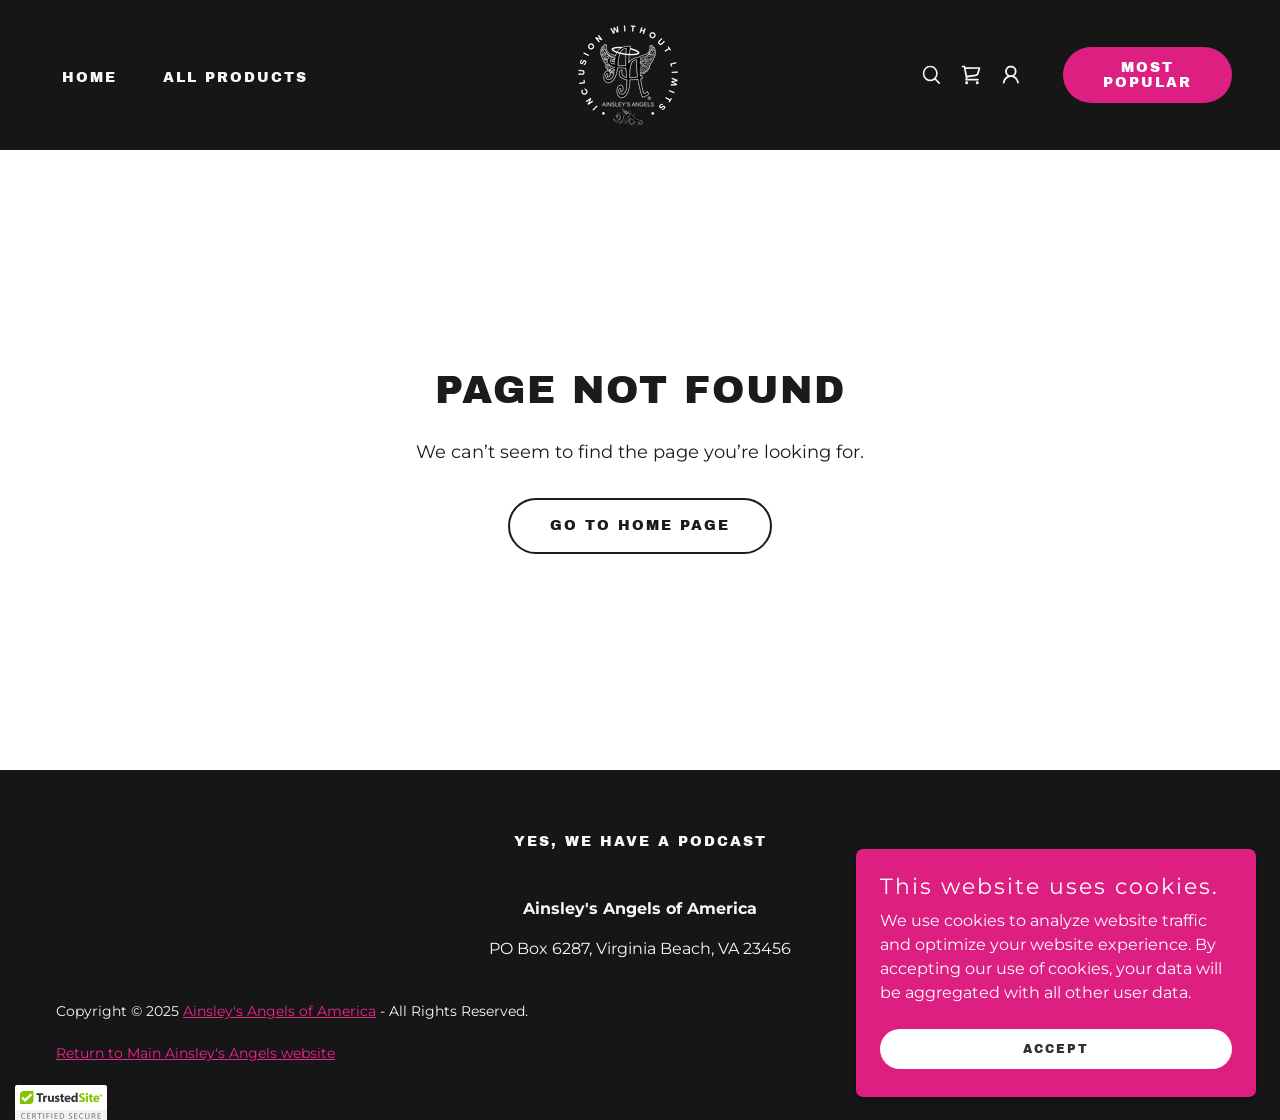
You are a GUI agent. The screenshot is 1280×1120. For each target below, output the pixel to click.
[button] (1011, 75)
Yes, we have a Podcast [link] (640, 841)
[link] (628, 73)
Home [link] (89, 77)
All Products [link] (235, 77)
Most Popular (1147, 75)
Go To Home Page (640, 525)
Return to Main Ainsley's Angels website (195, 1053)
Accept (1056, 1076)
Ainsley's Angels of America (279, 1011)
